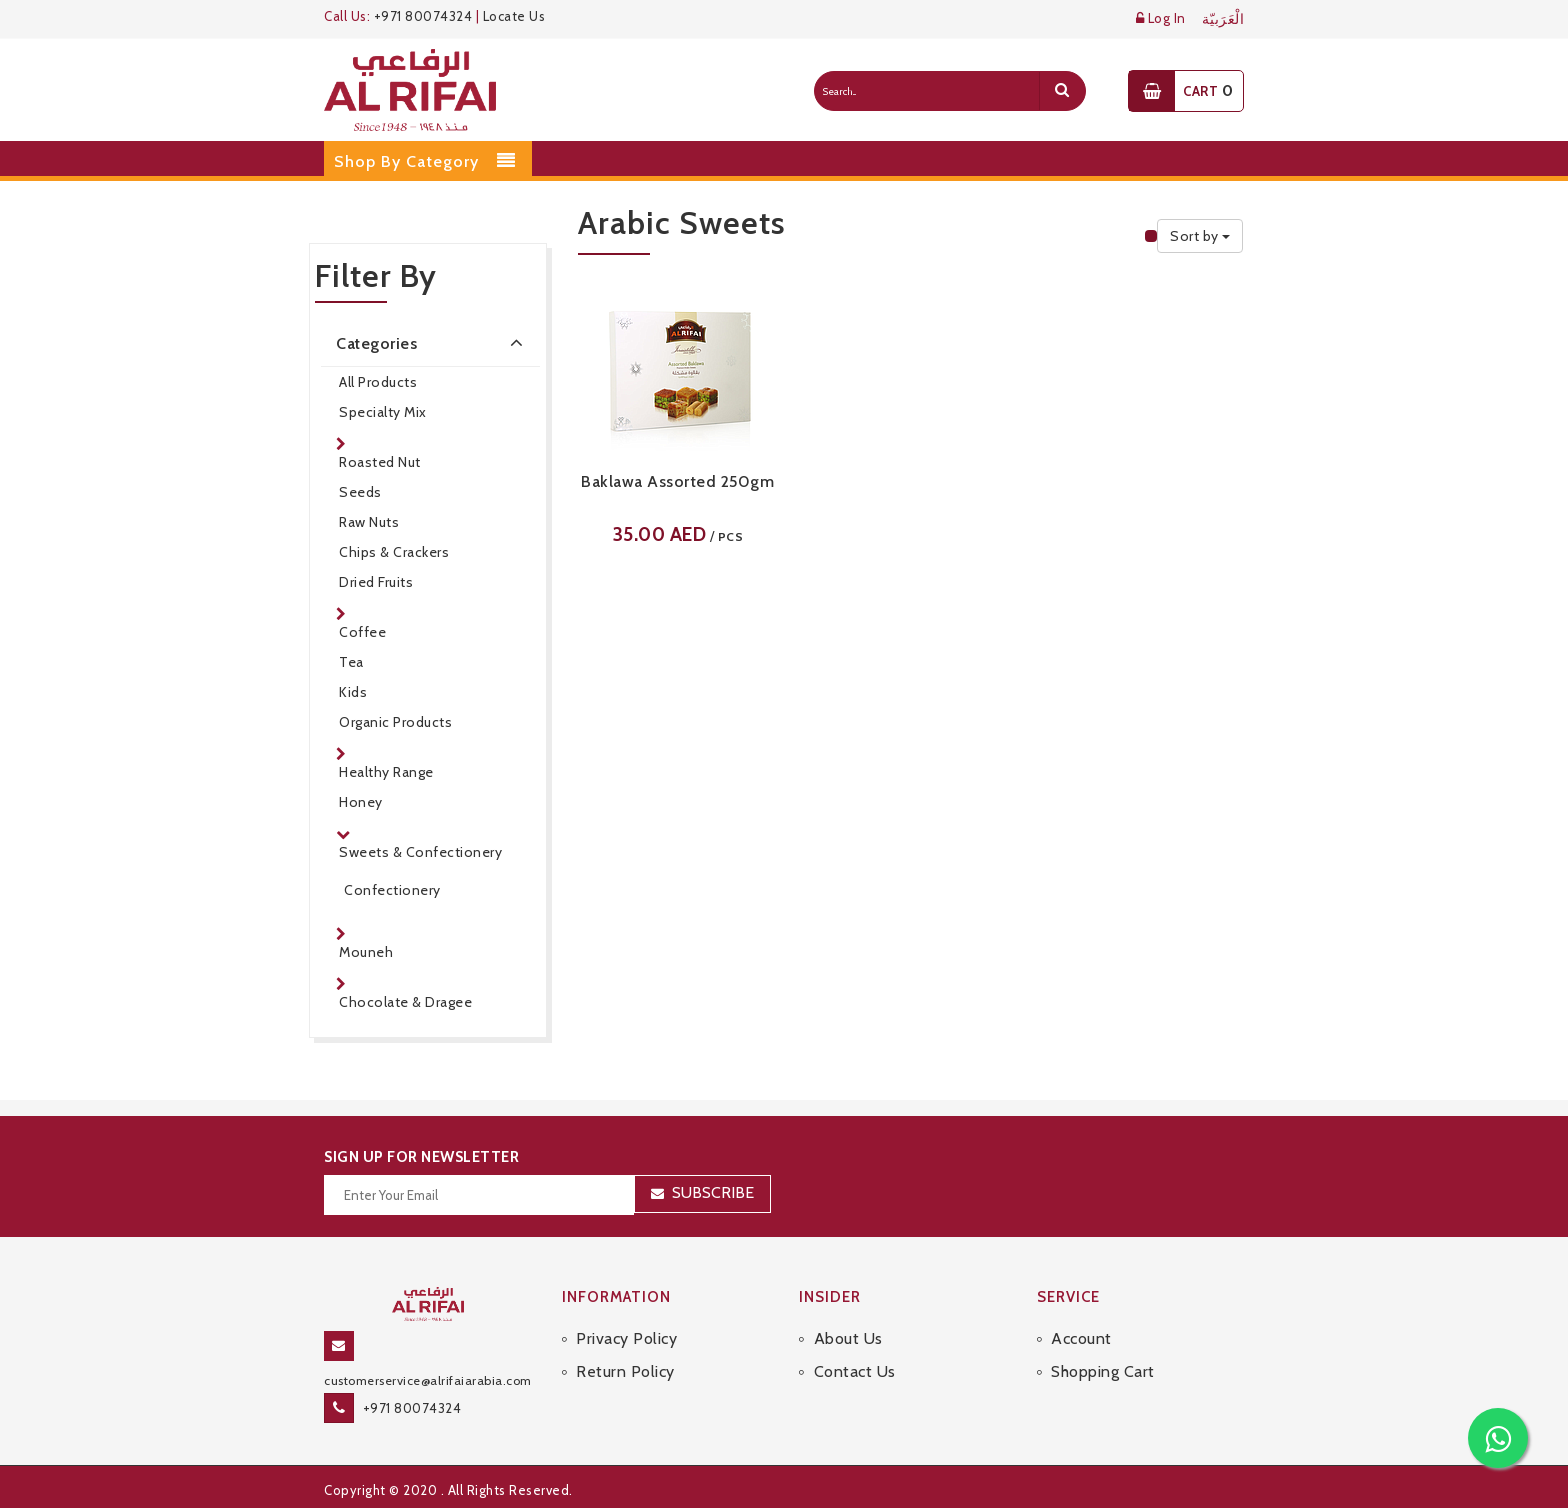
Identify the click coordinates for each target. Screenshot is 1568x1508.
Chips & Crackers (394, 552)
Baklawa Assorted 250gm (677, 481)
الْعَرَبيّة (1223, 19)
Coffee (362, 632)
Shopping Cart (1103, 1371)
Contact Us (855, 1371)
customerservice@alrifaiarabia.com (428, 1380)
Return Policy (625, 1371)
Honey (361, 802)
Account (1081, 1338)
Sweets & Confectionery (420, 852)
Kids (353, 692)
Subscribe (713, 1192)
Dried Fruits (376, 582)
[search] (1062, 91)
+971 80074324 (423, 16)
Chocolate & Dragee (405, 1002)
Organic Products (395, 722)
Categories (433, 342)
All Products (378, 382)
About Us (848, 1338)
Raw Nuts (369, 522)
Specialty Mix (383, 412)
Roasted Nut (380, 462)
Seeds (360, 492)
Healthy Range (386, 772)
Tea (351, 662)
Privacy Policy (626, 1338)
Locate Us (514, 16)
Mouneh (366, 952)
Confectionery (392, 890)
